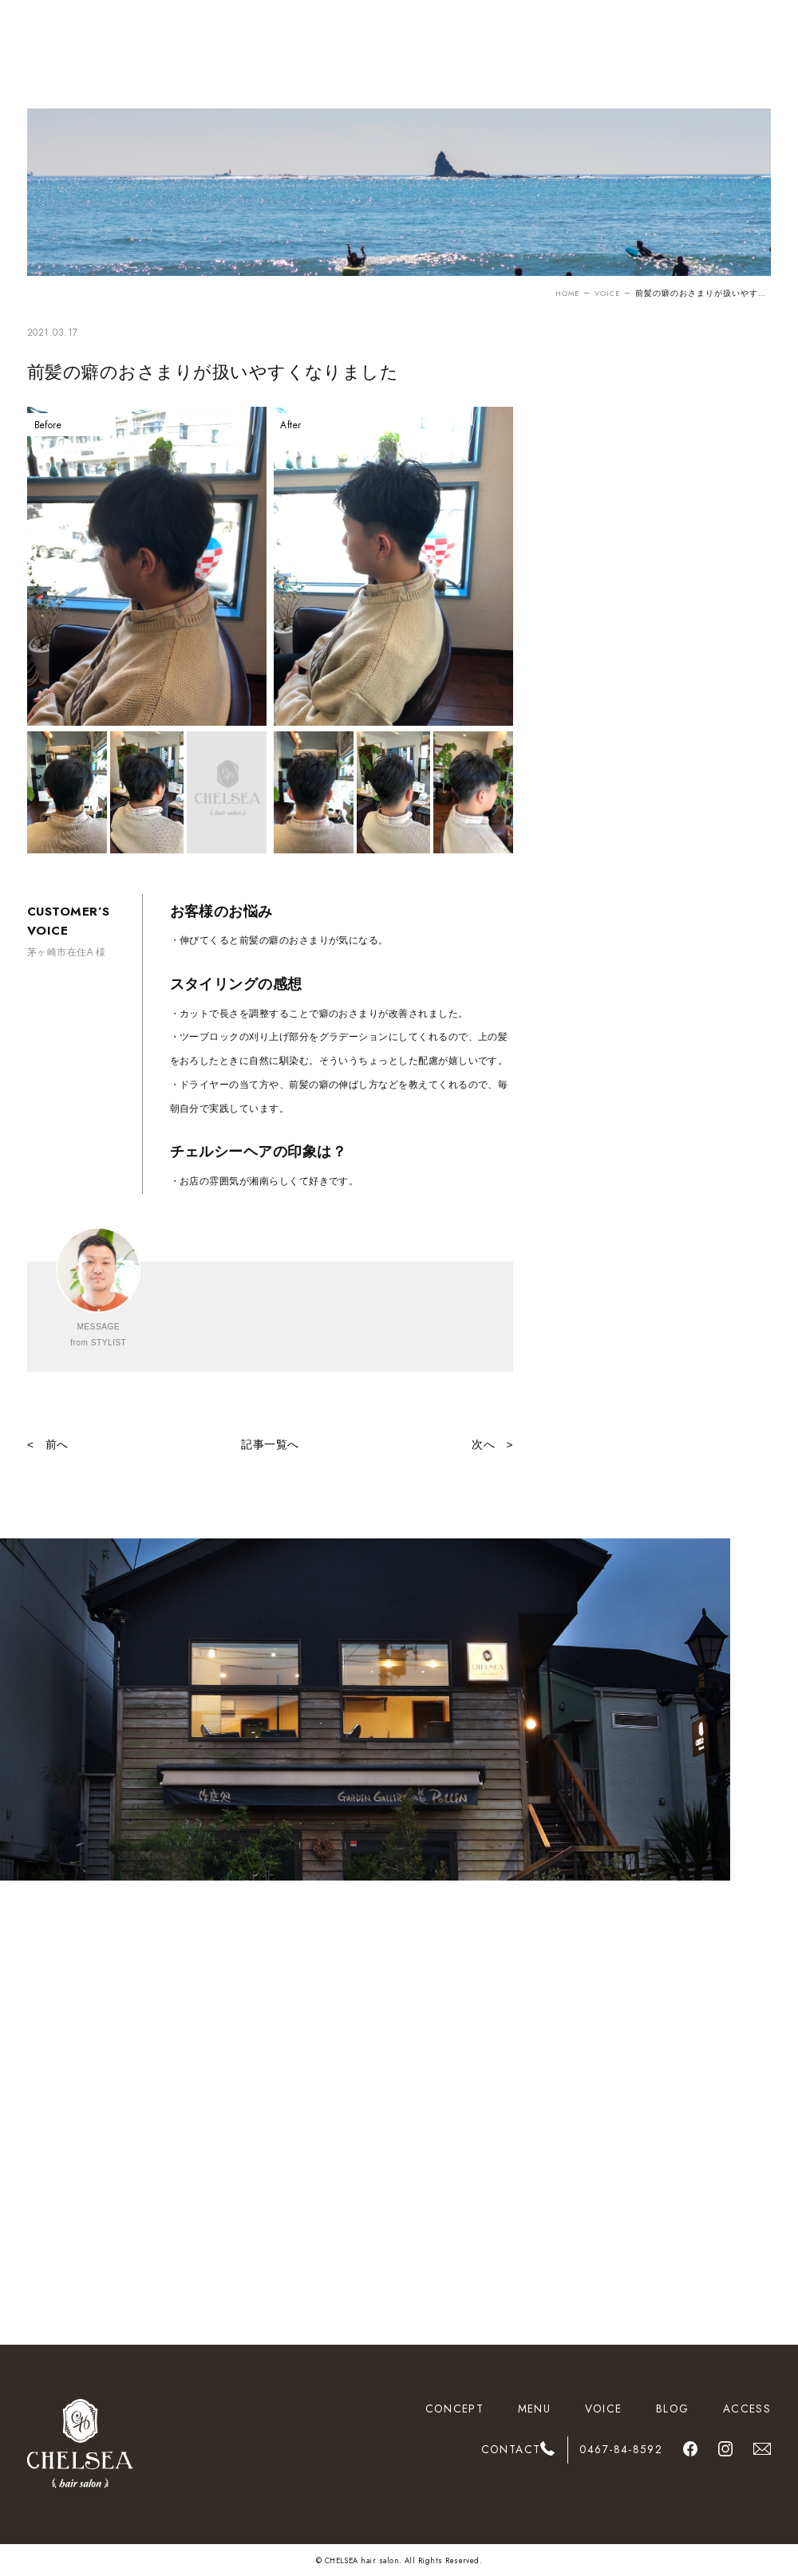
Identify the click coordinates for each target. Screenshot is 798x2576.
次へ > (492, 1445)
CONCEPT (454, 2408)
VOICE (605, 293)
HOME (563, 293)
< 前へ (48, 1445)
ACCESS (747, 2408)
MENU (534, 2408)
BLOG (672, 2408)
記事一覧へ (269, 1445)
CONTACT (511, 2449)
